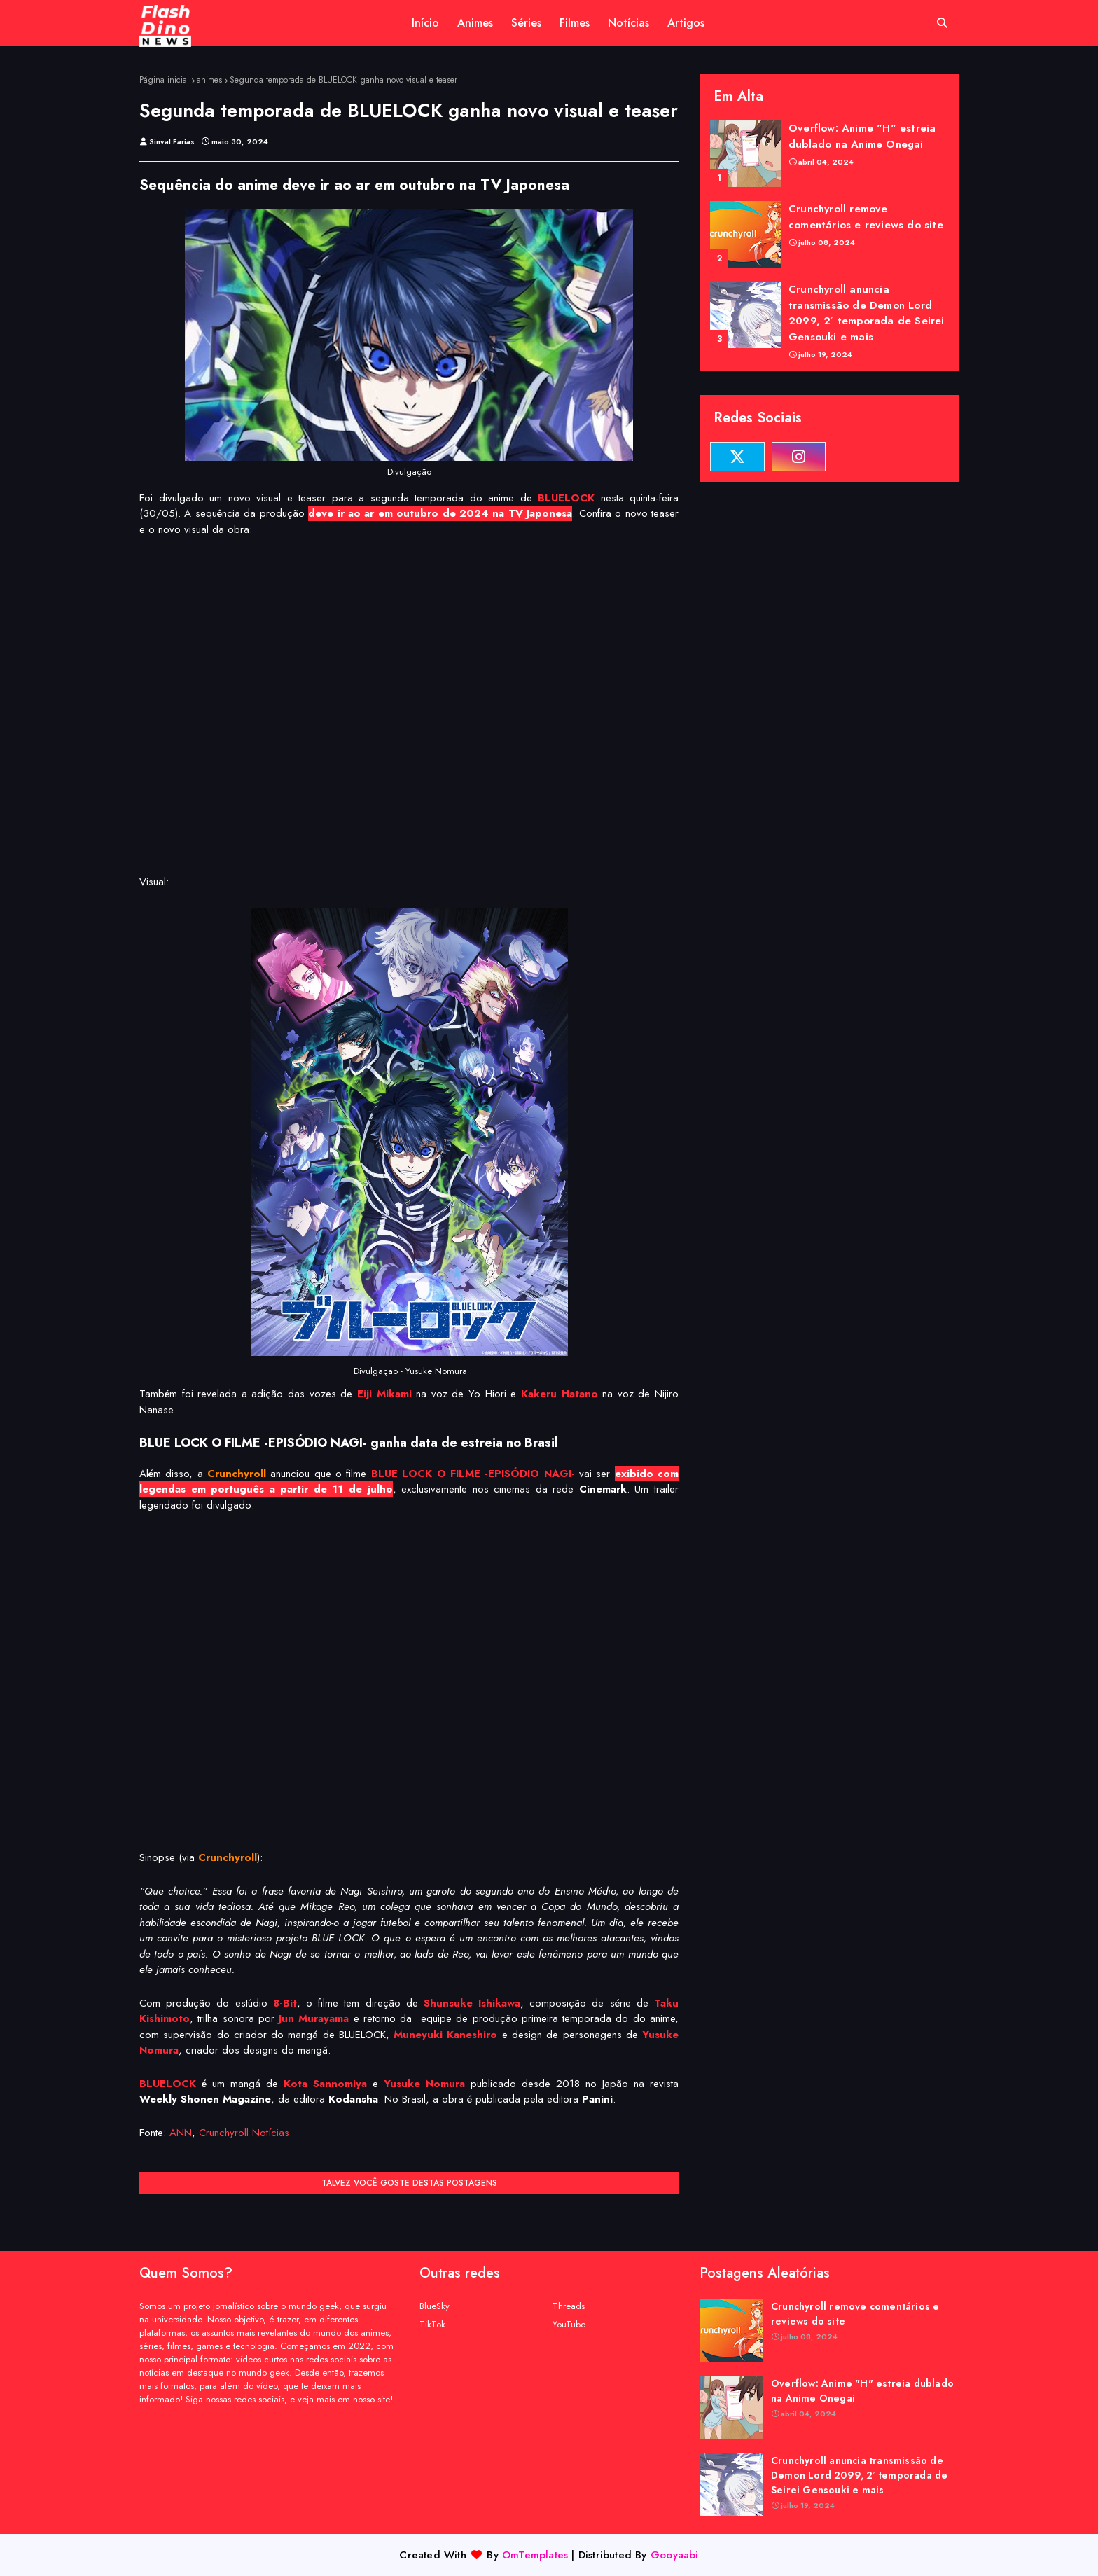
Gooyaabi (675, 2555)
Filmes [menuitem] (575, 23)
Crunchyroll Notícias (244, 2132)
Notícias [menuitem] (628, 23)
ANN (180, 2132)
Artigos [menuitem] (685, 23)
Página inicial (164, 80)
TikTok (432, 2324)
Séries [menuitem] (526, 23)
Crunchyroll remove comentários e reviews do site (865, 217)
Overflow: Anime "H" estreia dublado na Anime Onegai (862, 136)
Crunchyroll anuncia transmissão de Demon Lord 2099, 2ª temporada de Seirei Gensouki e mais (866, 313)
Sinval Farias (172, 141)
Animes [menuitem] (475, 23)
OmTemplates (535, 2555)
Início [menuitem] (425, 23)
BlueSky (434, 2306)
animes (209, 80)
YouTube (569, 2324)
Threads (569, 2306)
